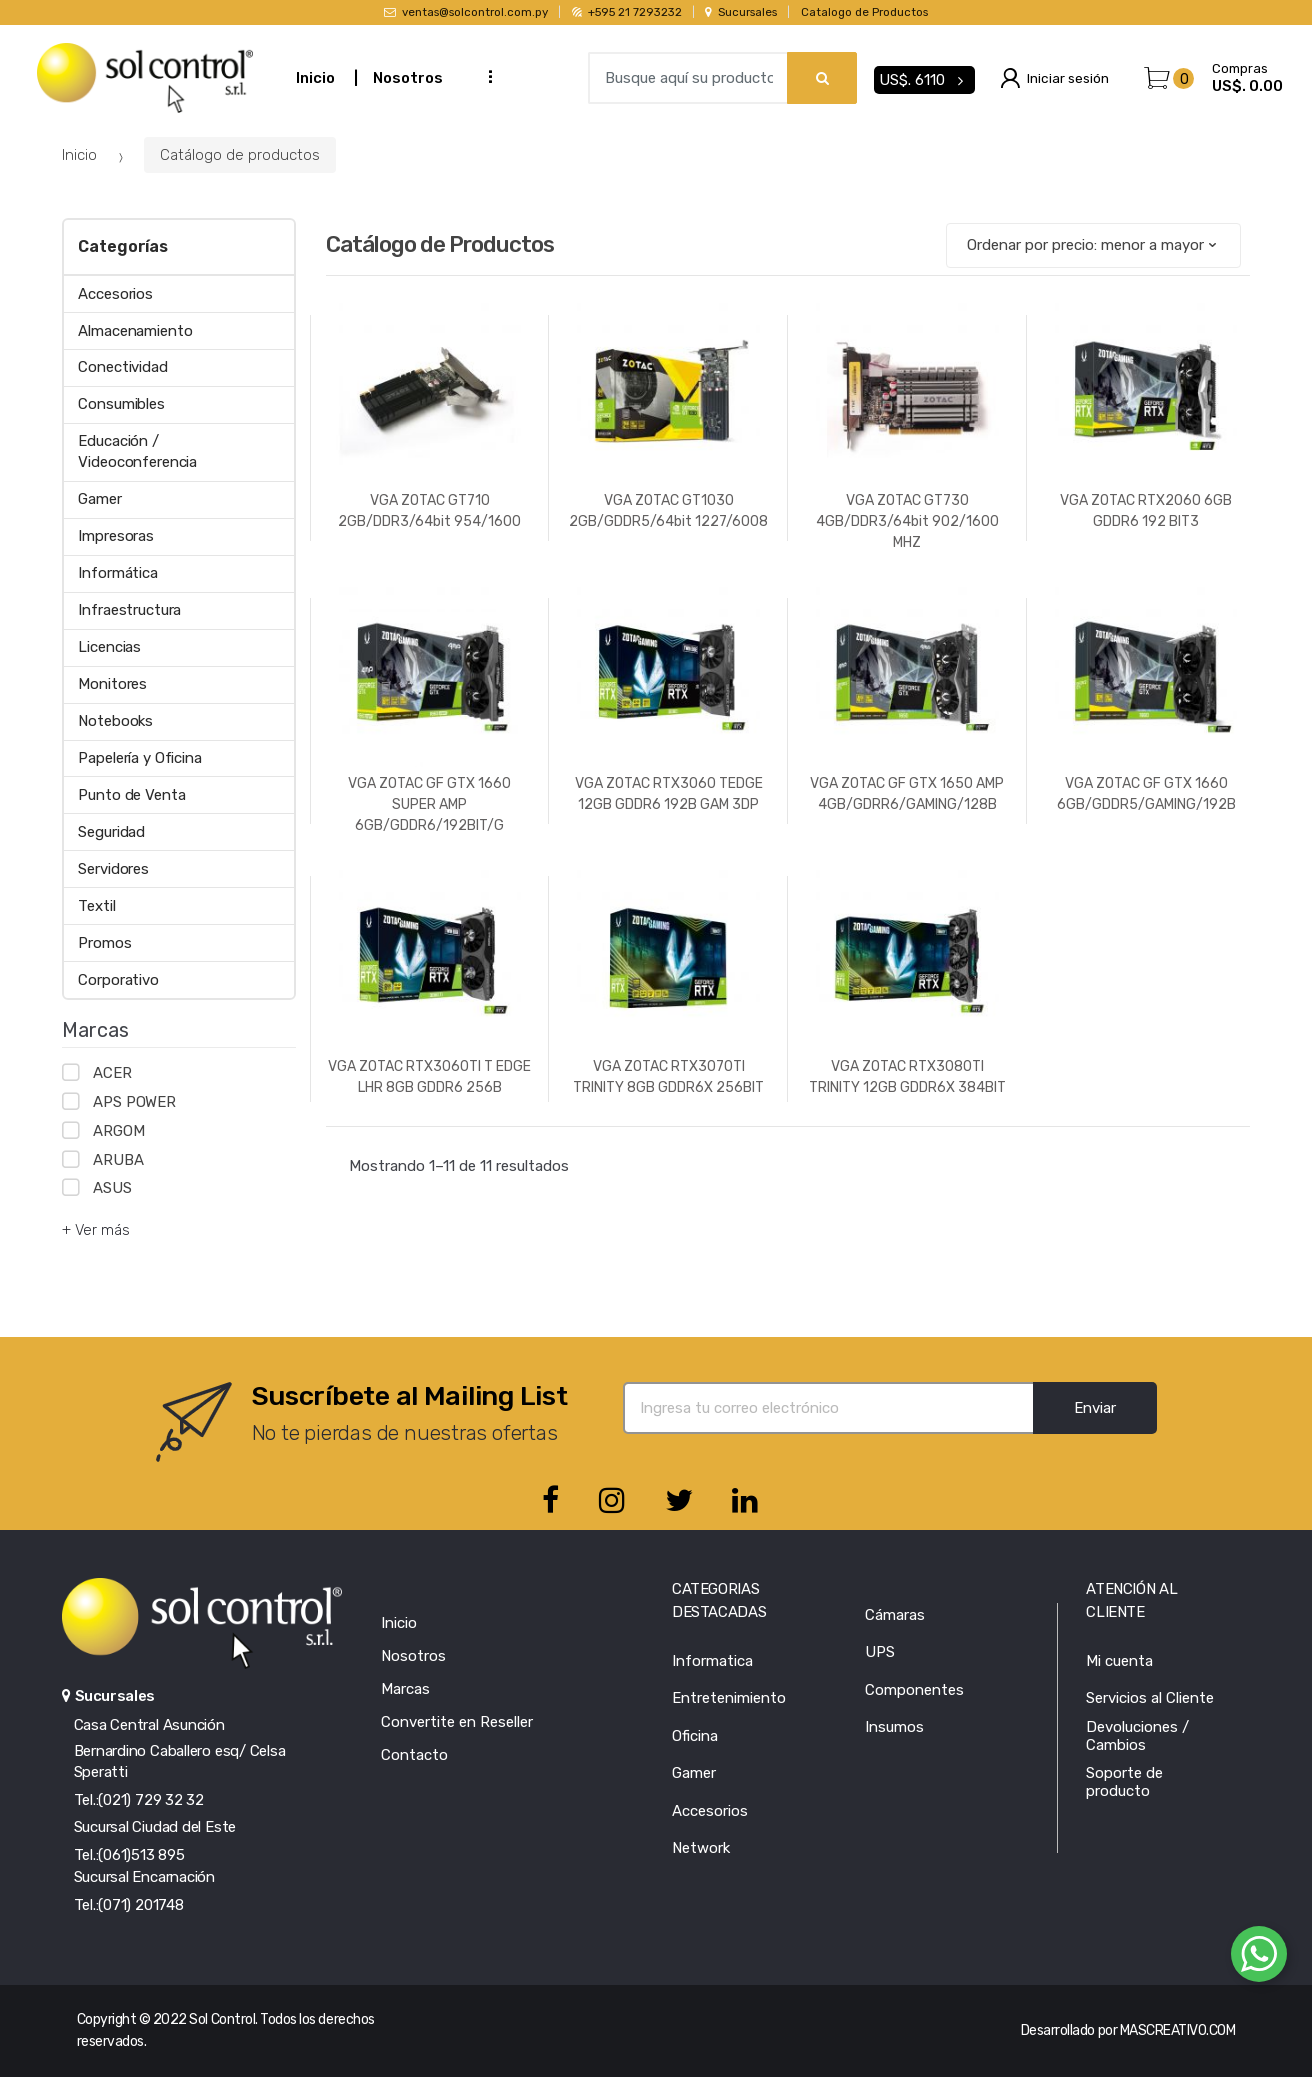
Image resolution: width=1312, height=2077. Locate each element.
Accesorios (115, 294)
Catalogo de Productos (864, 12)
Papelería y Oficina (139, 758)
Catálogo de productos (240, 155)
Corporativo (118, 980)
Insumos (894, 1727)
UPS (880, 1652)
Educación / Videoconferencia (137, 451)
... (484, 75)
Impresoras (116, 536)
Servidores (113, 869)
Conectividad (122, 367)
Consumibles (121, 404)
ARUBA (118, 1160)
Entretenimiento (729, 1698)
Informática (117, 573)
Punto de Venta (131, 795)
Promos (104, 943)
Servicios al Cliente (1150, 1698)
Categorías (122, 246)
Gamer (99, 499)
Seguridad (111, 832)
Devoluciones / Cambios (1137, 1736)
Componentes (914, 1690)
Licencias (109, 647)
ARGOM (118, 1131)
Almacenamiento (135, 331)
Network (701, 1848)
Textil (96, 906)
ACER (112, 1073)
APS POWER (134, 1102)
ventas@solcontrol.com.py (466, 12)
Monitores (112, 684)
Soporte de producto (1124, 1782)
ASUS (112, 1188)
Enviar (1095, 1408)
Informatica (712, 1661)
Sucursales (741, 12)
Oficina (695, 1736)
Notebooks (115, 721)
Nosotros (408, 78)
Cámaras (895, 1615)
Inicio (315, 78)
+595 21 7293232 (627, 12)
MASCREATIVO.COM (1178, 2030)
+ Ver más (96, 1230)
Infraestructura (129, 610)
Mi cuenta (1119, 1661)
